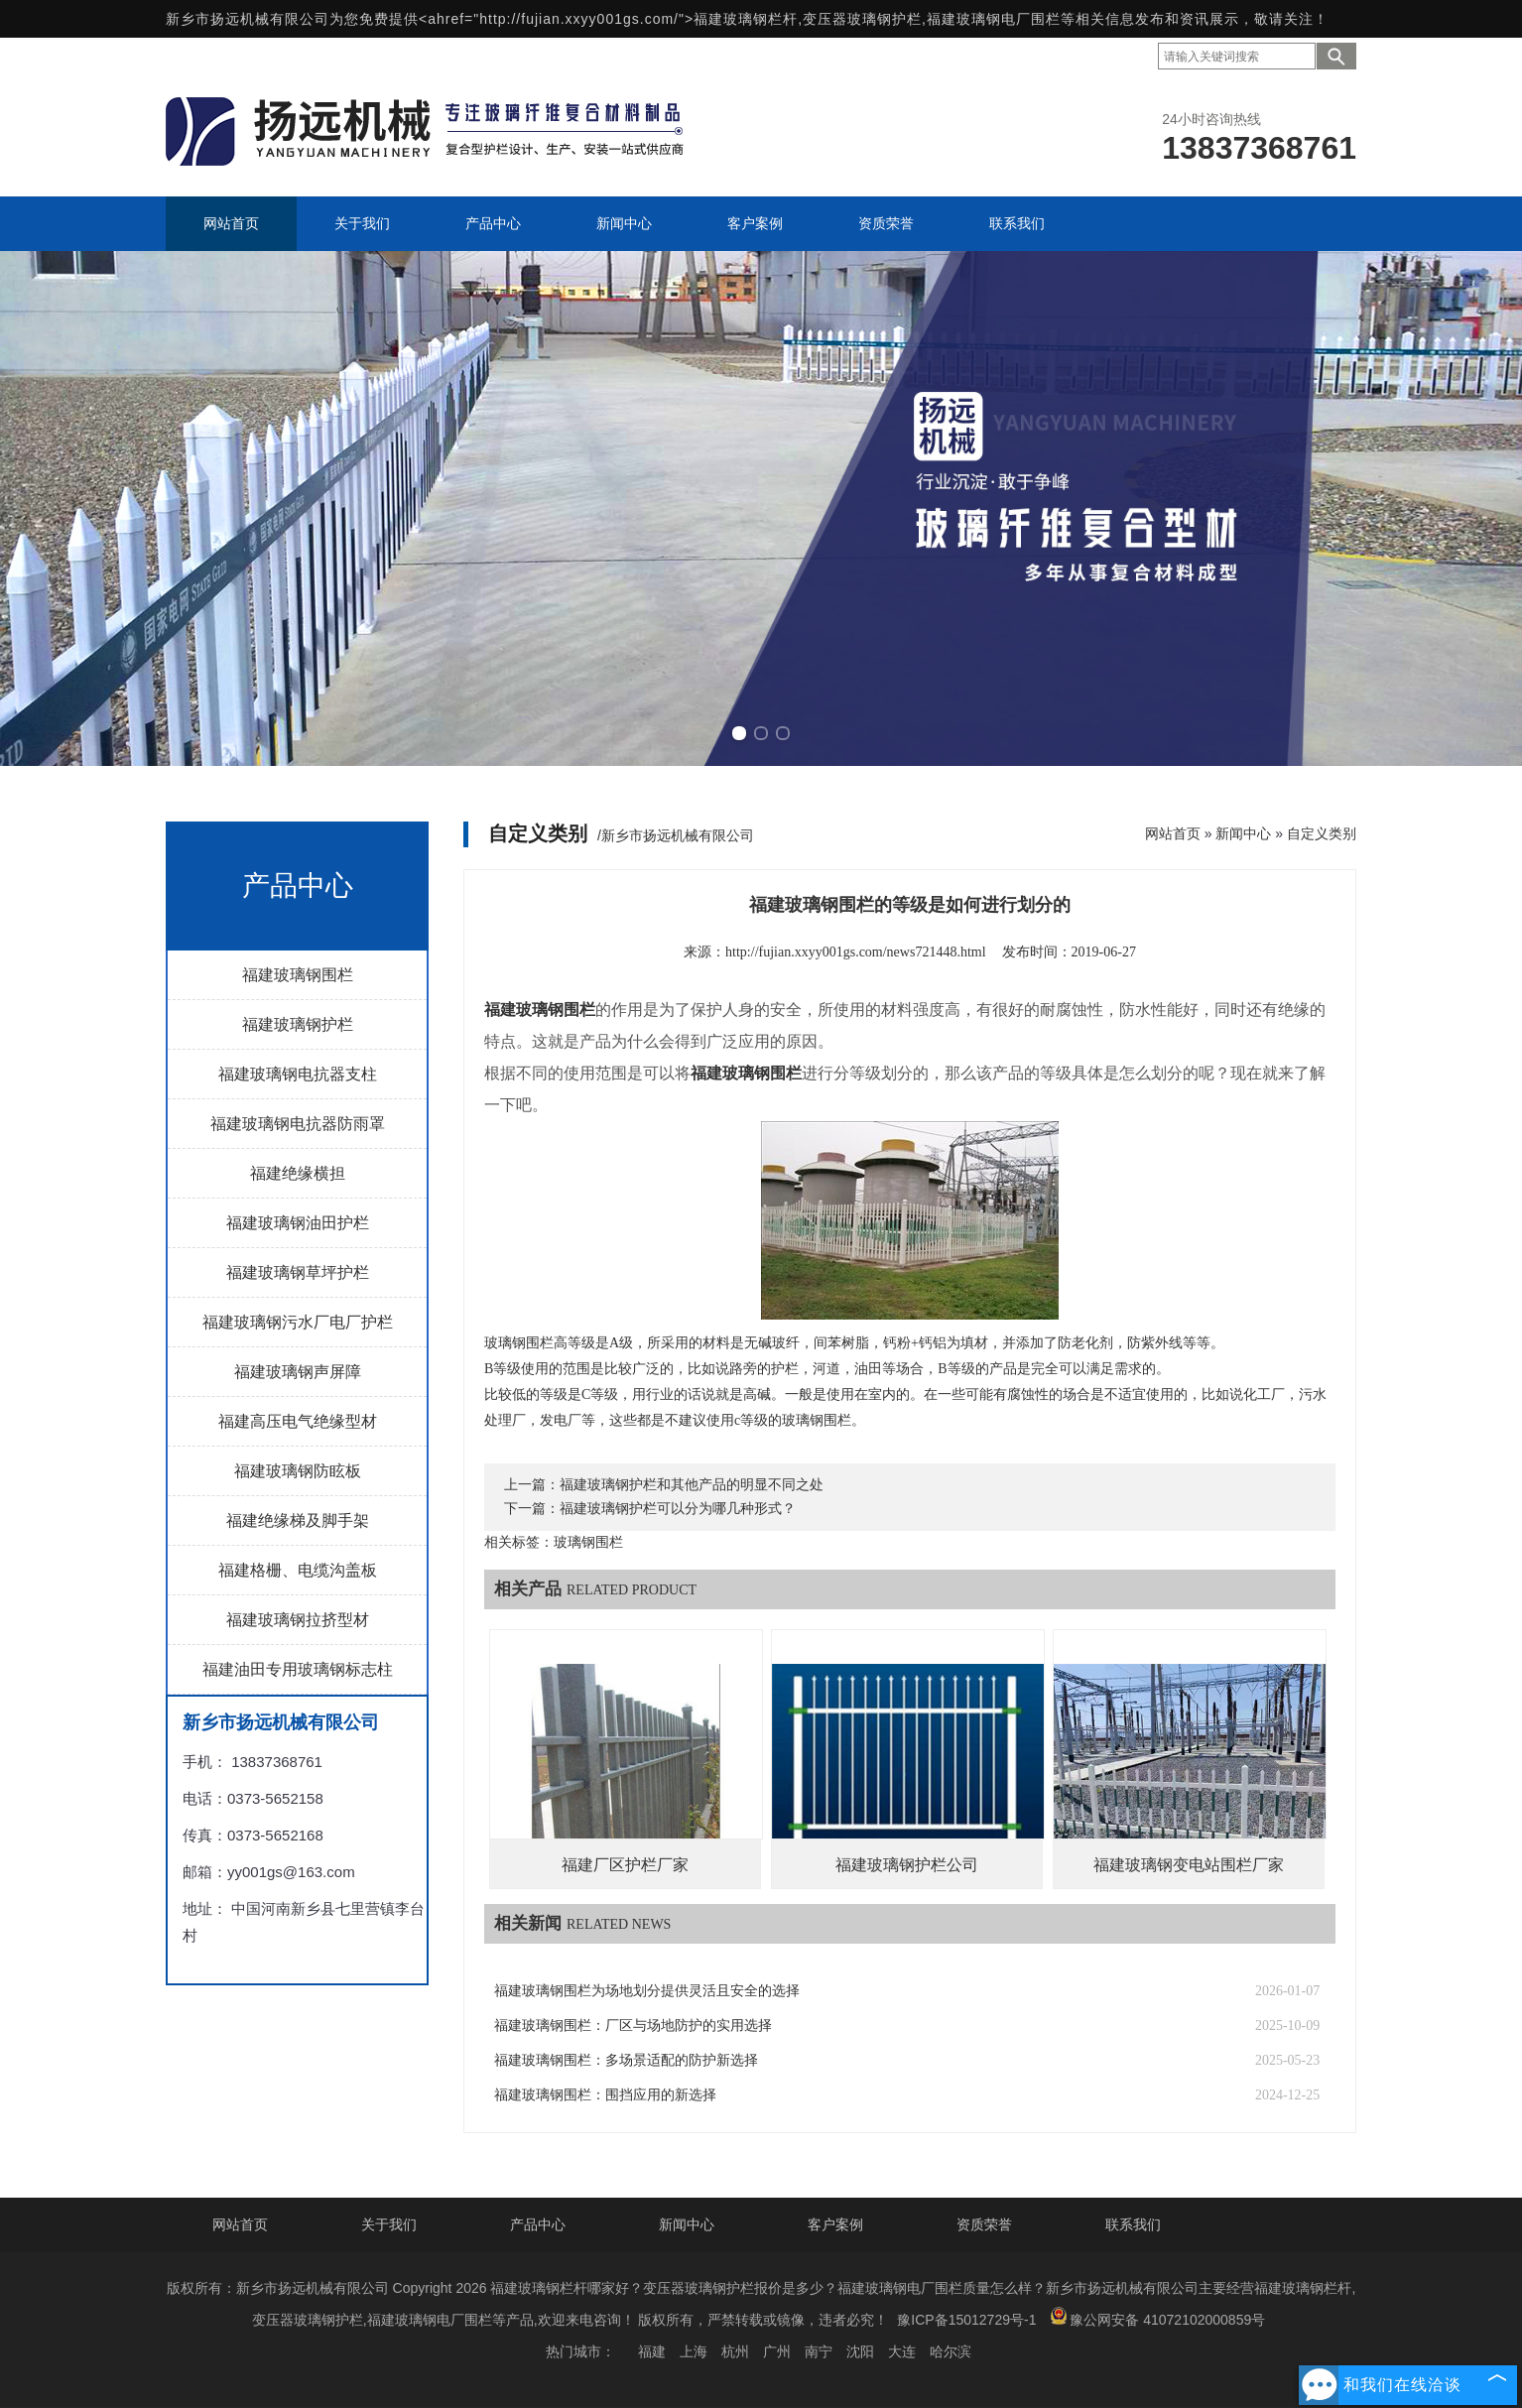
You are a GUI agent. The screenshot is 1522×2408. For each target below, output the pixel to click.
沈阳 (860, 2351)
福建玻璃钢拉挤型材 (297, 1619)
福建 (652, 2351)
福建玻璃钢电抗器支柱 (297, 1074)
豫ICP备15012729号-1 (966, 2320)
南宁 (818, 2351)
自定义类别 (1321, 833)
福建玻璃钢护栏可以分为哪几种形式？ (678, 1508)
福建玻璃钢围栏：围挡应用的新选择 (605, 2095)
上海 (693, 2351)
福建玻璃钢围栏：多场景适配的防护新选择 (626, 2060)
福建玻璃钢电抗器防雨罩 (297, 1123)
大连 (902, 2351)
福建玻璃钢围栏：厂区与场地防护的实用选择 (633, 2025)
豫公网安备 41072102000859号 (1157, 2317)
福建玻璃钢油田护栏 (297, 1222)
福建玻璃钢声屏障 (297, 1371)
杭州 (735, 2351)
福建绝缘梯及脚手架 (297, 1520)
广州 (777, 2351)
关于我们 (389, 2224)
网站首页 (1173, 833)
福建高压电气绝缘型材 (297, 1421)
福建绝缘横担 (297, 1173)
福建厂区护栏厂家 (625, 1864)
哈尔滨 (950, 2351)
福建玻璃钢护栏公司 (906, 1864)
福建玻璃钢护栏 (297, 1024)
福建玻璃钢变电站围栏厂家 (1188, 1864)
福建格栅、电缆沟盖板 (297, 1570)
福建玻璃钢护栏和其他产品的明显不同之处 (692, 1484)
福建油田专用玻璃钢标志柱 (297, 1669)
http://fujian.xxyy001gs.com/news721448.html (855, 952)
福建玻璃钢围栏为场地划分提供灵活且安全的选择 (647, 1990)
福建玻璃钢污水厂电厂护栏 (297, 1322)
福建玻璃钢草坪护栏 (297, 1272)
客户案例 (835, 2224)
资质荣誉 (984, 2224)
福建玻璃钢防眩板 (297, 1470)
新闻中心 (1243, 833)
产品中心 (538, 2224)
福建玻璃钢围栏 (297, 974)
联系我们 (1133, 2224)
